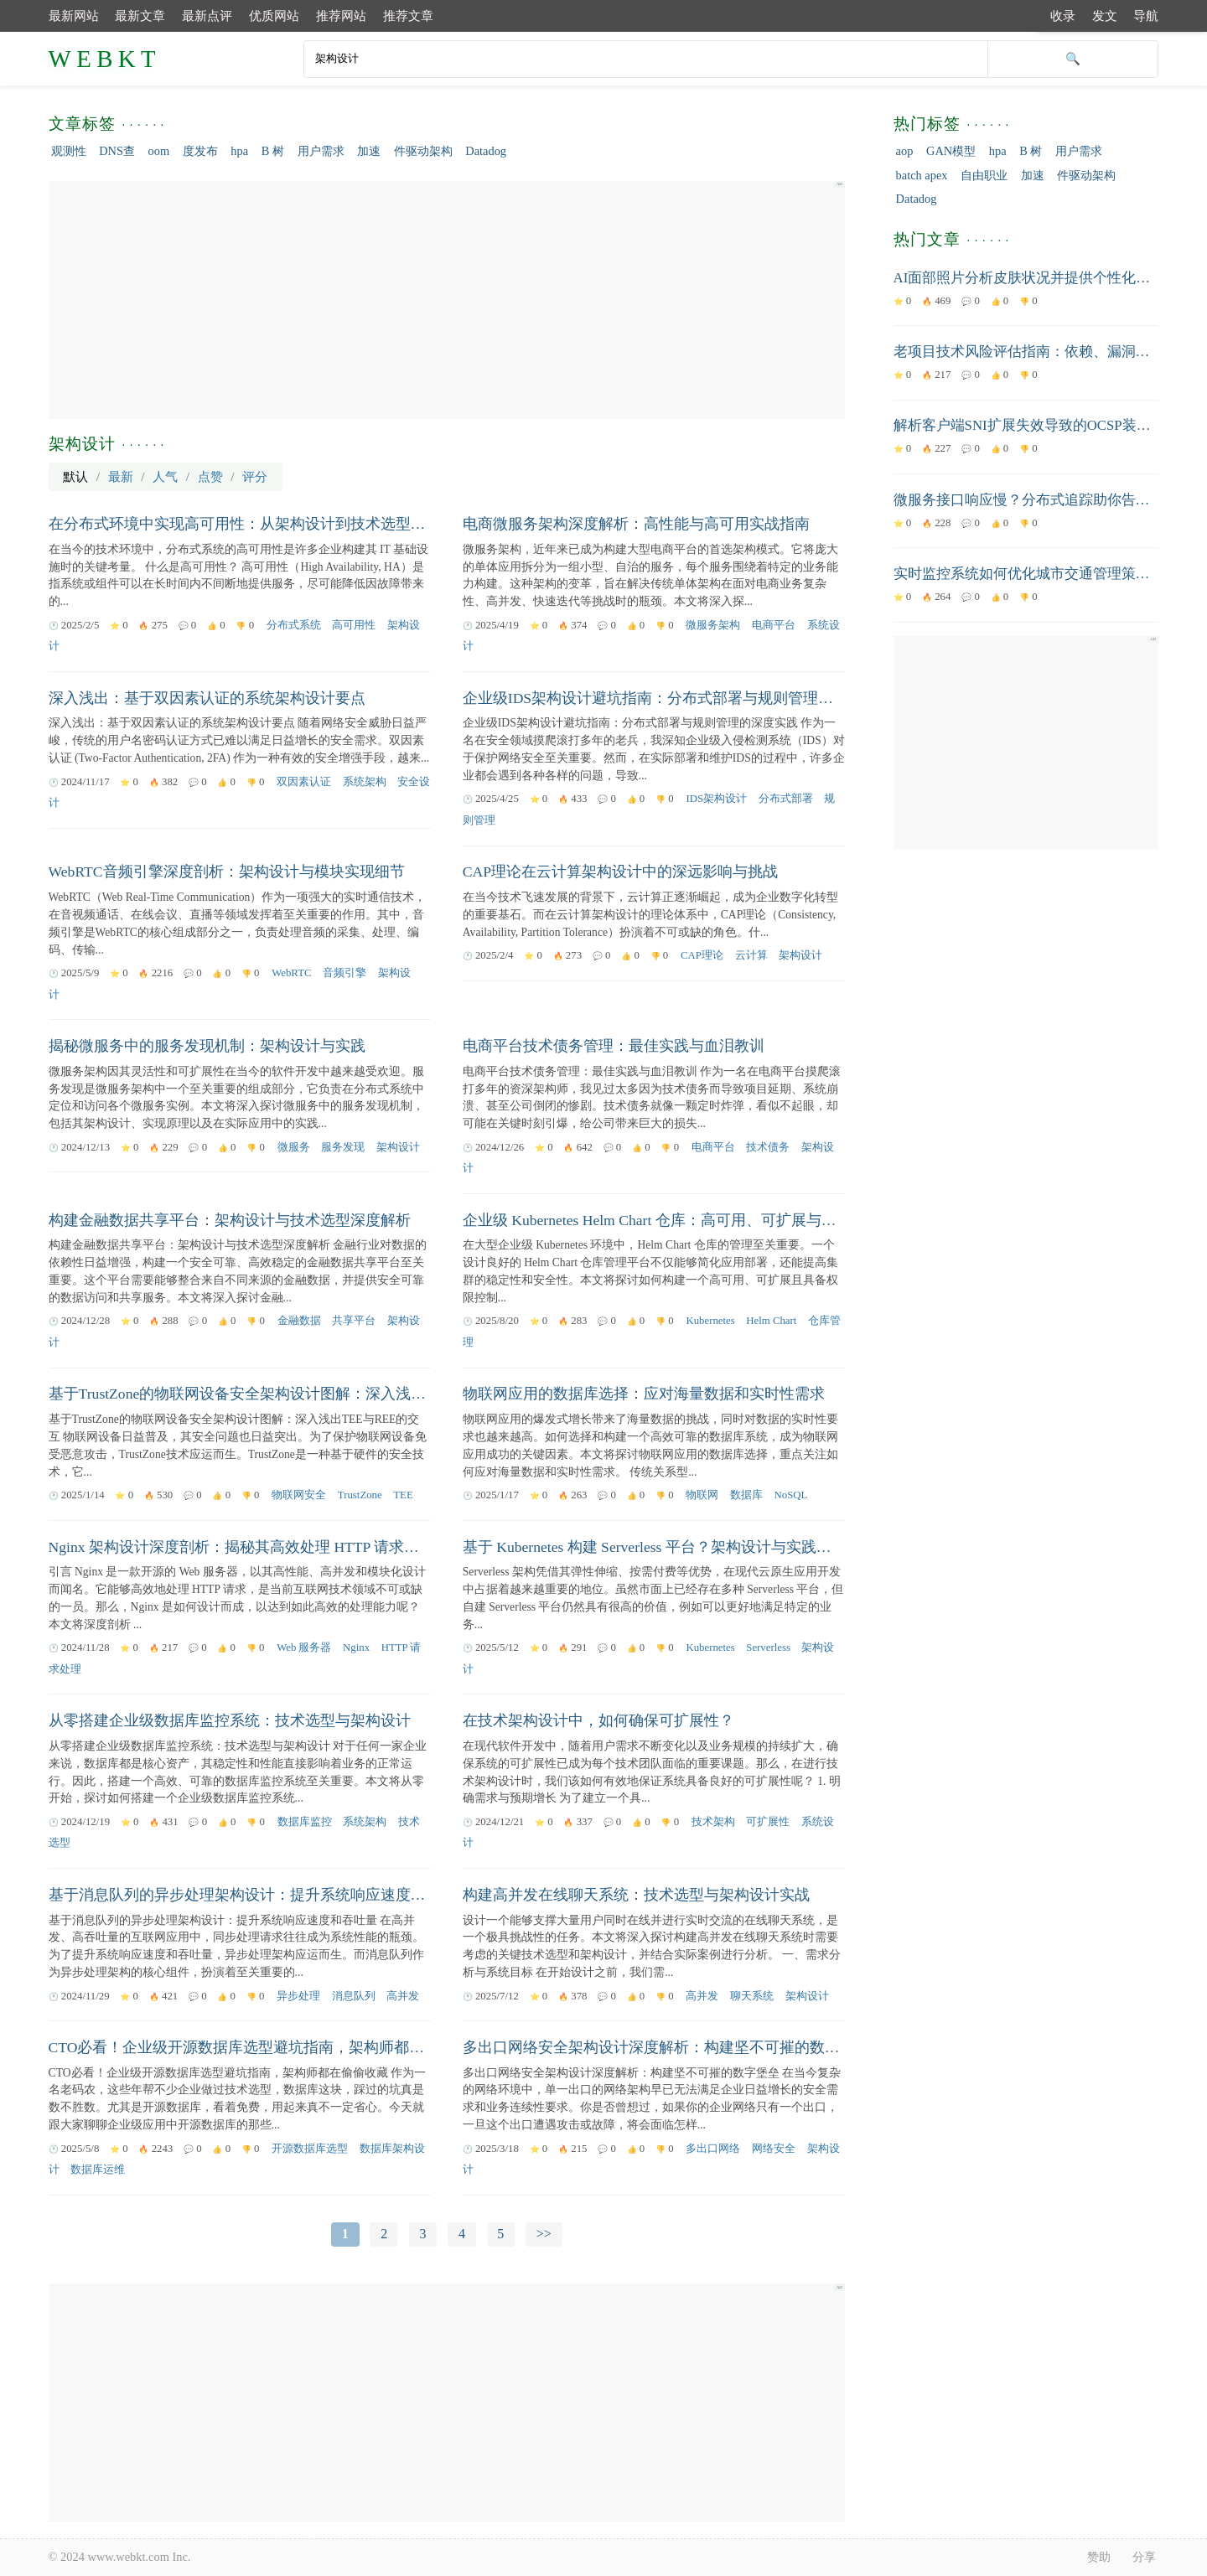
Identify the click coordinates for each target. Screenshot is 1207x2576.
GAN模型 (951, 151)
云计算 (751, 955)
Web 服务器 (304, 1647)
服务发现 (343, 1147)
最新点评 (207, 15)
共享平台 (354, 1321)
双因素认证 (304, 782)
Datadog (485, 151)
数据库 (746, 1495)
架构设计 (800, 955)
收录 (1062, 15)
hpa (239, 151)
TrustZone (360, 1495)
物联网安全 (299, 1495)
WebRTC (291, 973)
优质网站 (274, 15)
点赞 (210, 476)
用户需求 (321, 151)
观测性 (68, 151)
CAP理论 (702, 955)
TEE (402, 1495)
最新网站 (74, 15)
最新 (120, 476)
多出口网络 (713, 2148)
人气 (165, 476)
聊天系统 (752, 1996)
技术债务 (768, 1147)
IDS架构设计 (716, 798)
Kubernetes (710, 1321)
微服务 (293, 1147)
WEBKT (105, 58)
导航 (1145, 15)
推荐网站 (341, 15)
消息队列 (354, 1996)
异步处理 (298, 1996)
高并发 (402, 1996)
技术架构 (713, 1822)
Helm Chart (771, 1321)
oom (159, 151)
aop (905, 151)
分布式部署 (786, 798)
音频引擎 (344, 973)
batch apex (922, 175)
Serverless (768, 1647)
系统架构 (364, 782)
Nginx (356, 1647)
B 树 (273, 151)
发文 (1104, 15)
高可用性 (354, 625)
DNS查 (117, 151)
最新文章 (140, 15)
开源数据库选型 (310, 2148)
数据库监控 (304, 1822)
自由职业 (984, 175)
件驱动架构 (423, 151)
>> (544, 2234)
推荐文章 (408, 15)
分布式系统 (294, 625)
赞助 (1099, 2556)
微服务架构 (713, 625)
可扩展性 (768, 1822)
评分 (254, 476)
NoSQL (791, 1495)
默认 (75, 476)
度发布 (200, 151)
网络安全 (773, 2148)
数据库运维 (97, 2169)
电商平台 (773, 625)
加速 (369, 151)
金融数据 (299, 1321)
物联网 (702, 1495)
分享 (1144, 2556)
